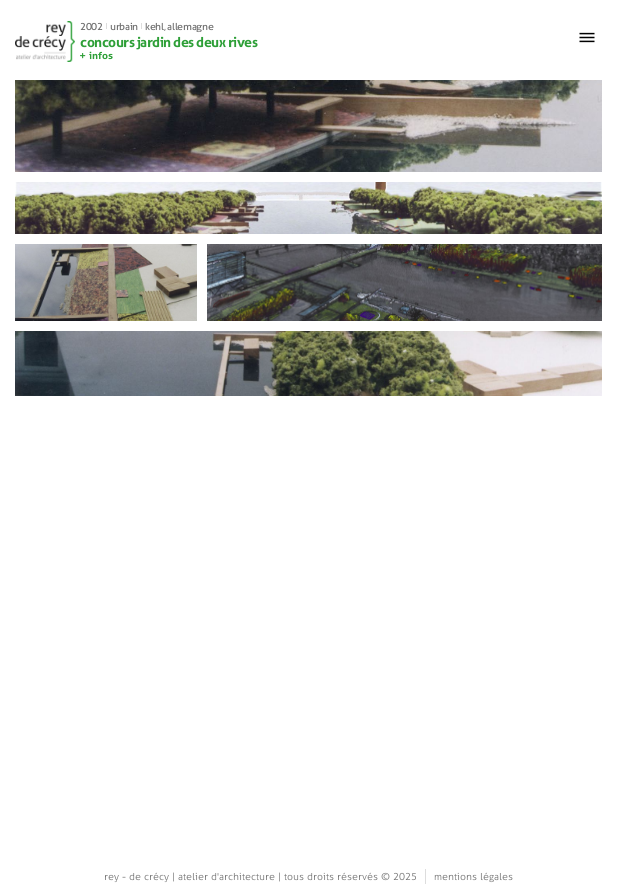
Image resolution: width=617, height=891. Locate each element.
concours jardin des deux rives (168, 41)
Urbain (124, 26)
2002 (91, 26)
